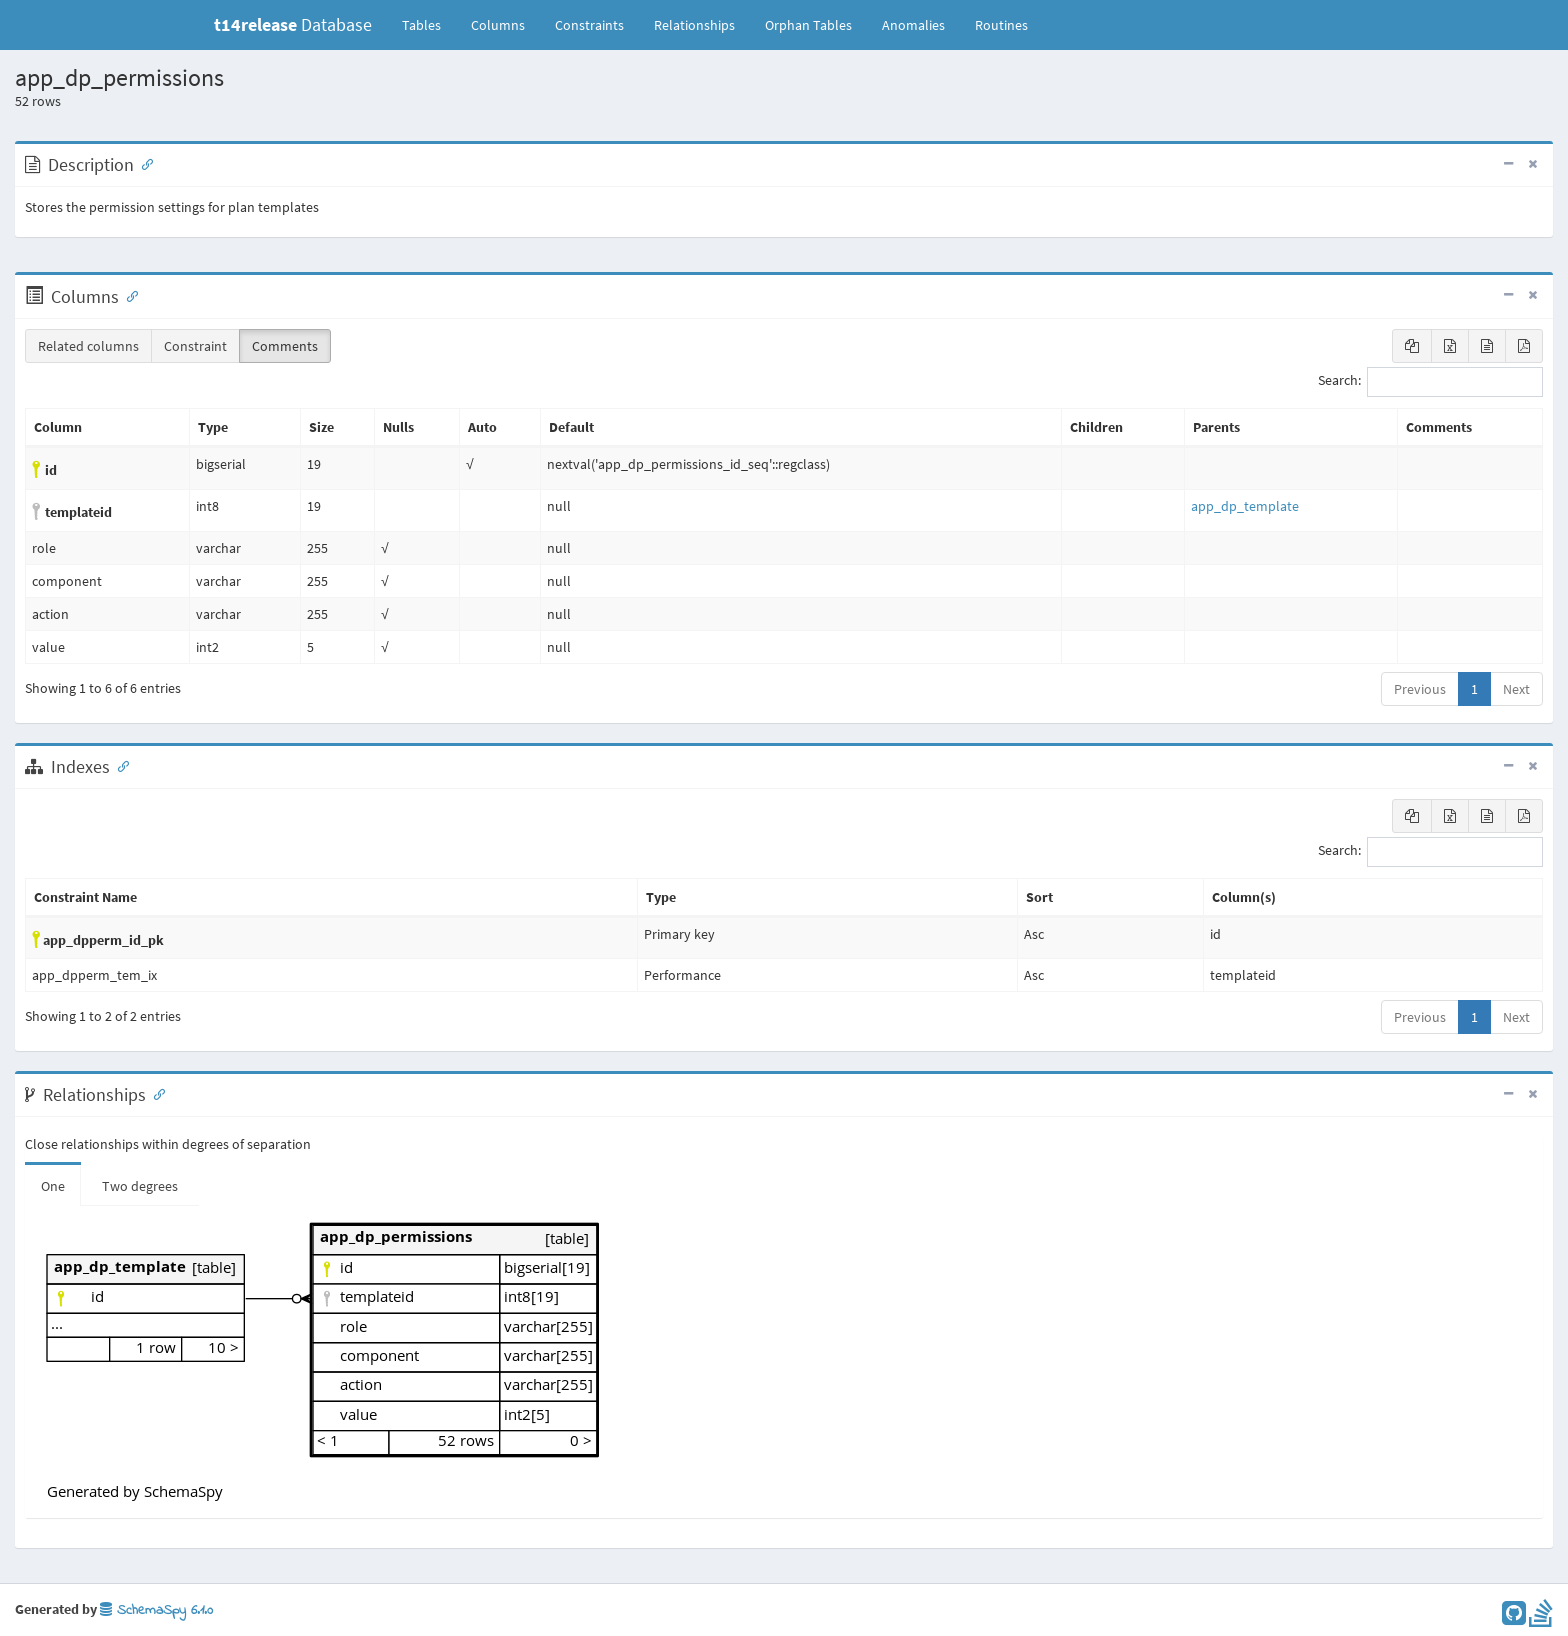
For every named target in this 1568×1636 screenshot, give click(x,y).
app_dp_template (1245, 506)
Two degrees (140, 1186)
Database (293, 24)
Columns (498, 25)
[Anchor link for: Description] (143, 163)
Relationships (694, 25)
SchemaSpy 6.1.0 (156, 1610)
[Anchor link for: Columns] (128, 295)
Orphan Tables (808, 25)
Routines (1001, 25)
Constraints (589, 25)
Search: (1430, 382)
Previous (1420, 689)
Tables (429, 24)
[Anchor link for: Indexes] (119, 765)
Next (1516, 689)
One (53, 1186)
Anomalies (913, 25)
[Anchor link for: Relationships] (155, 1093)
